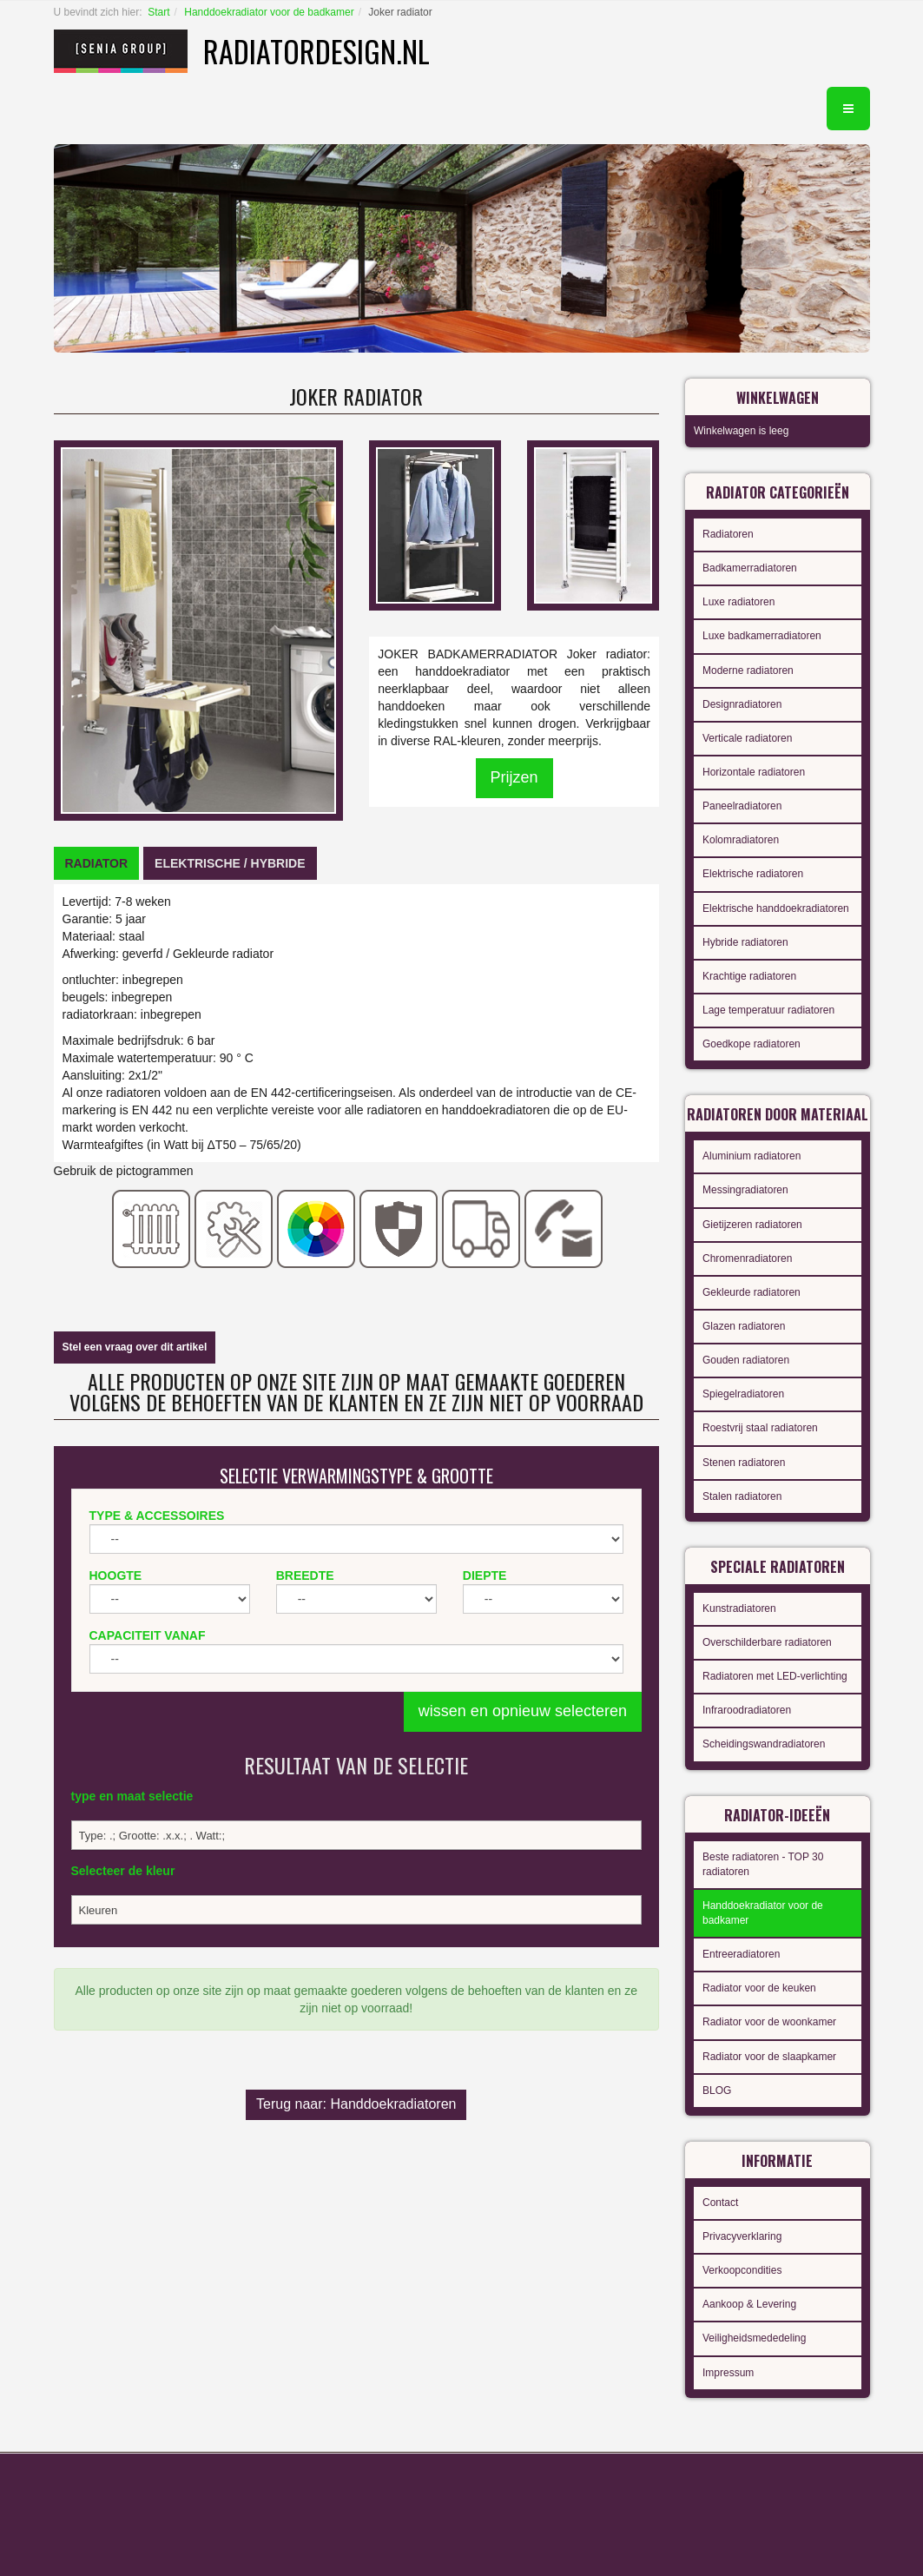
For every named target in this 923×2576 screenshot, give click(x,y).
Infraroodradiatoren (746, 1710)
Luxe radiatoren (738, 602)
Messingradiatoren (745, 1190)
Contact (720, 2202)
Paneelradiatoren (741, 806)
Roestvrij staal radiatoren (760, 1428)
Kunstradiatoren (739, 1608)
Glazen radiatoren (743, 1326)
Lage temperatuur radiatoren (768, 1010)
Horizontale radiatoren (753, 772)
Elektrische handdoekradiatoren (775, 908)
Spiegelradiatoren (743, 1394)
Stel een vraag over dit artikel (135, 1347)
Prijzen (514, 777)
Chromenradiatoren (747, 1258)
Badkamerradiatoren (749, 568)
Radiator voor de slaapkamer (769, 2057)
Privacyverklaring (741, 2236)
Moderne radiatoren (748, 670)
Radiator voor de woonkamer (769, 2022)
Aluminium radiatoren (751, 1156)
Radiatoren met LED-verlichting (774, 1676)
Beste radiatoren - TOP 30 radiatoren (762, 1864)
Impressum (728, 2373)
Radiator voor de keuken (759, 1988)
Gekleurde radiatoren (751, 1292)
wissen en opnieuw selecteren (523, 1711)
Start (158, 12)
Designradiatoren (741, 704)
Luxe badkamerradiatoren (761, 636)
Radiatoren (728, 534)
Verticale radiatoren (747, 738)
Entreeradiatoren (741, 1954)
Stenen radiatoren (743, 1462)
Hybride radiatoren (745, 942)
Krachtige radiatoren (749, 976)
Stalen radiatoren (741, 1496)
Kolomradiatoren (740, 840)
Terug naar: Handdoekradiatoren (356, 2104)
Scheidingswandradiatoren (763, 1744)
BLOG (716, 2090)
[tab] (97, 863)
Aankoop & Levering (749, 2304)
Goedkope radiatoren (751, 1044)
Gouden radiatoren (745, 1360)
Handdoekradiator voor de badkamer (268, 12)
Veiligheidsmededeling (754, 2338)
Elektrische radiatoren (752, 874)
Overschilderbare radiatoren (767, 1642)
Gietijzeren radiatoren (752, 1225)
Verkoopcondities (741, 2270)
